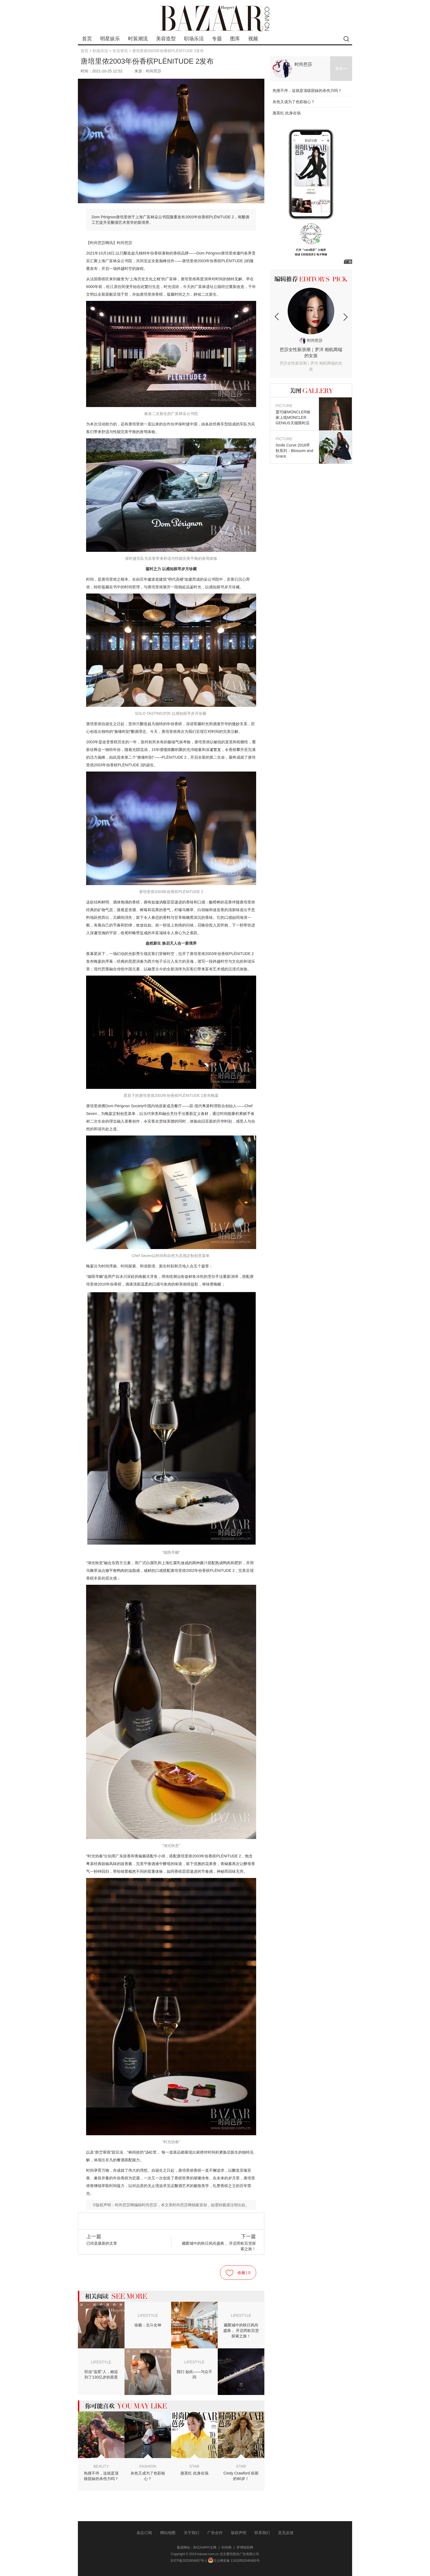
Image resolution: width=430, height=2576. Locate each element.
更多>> (341, 68)
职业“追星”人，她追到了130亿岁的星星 (101, 2374)
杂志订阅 (144, 2532)
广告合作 (215, 2532)
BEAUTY (101, 2466)
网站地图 (168, 2532)
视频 (253, 38)
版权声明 (238, 2532)
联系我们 (262, 2532)
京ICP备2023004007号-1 (188, 2561)
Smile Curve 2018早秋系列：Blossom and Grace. (294, 447)
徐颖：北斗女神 (147, 2325)
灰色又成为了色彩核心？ (148, 2476)
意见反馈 (285, 2532)
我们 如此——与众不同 (194, 2374)
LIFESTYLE (148, 2315)
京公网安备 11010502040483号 (234, 2561)
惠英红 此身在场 (194, 2473)
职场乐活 (194, 38)
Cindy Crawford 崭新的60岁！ (241, 2476)
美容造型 (166, 38)
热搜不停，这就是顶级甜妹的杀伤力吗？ (101, 2476)
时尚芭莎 (303, 64)
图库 (235, 38)
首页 (87, 38)
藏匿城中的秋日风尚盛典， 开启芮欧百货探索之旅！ (219, 2242)
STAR (194, 2466)
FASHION (147, 2466)
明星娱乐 (110, 38)
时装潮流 (138, 38)
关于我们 (191, 2532)
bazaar (215, 18)
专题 (217, 38)
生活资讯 (120, 51)
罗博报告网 (245, 2547)
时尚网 (226, 2547)
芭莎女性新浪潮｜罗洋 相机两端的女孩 (311, 359)
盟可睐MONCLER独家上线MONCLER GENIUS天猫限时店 (294, 414)
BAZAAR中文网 (204, 2547)
